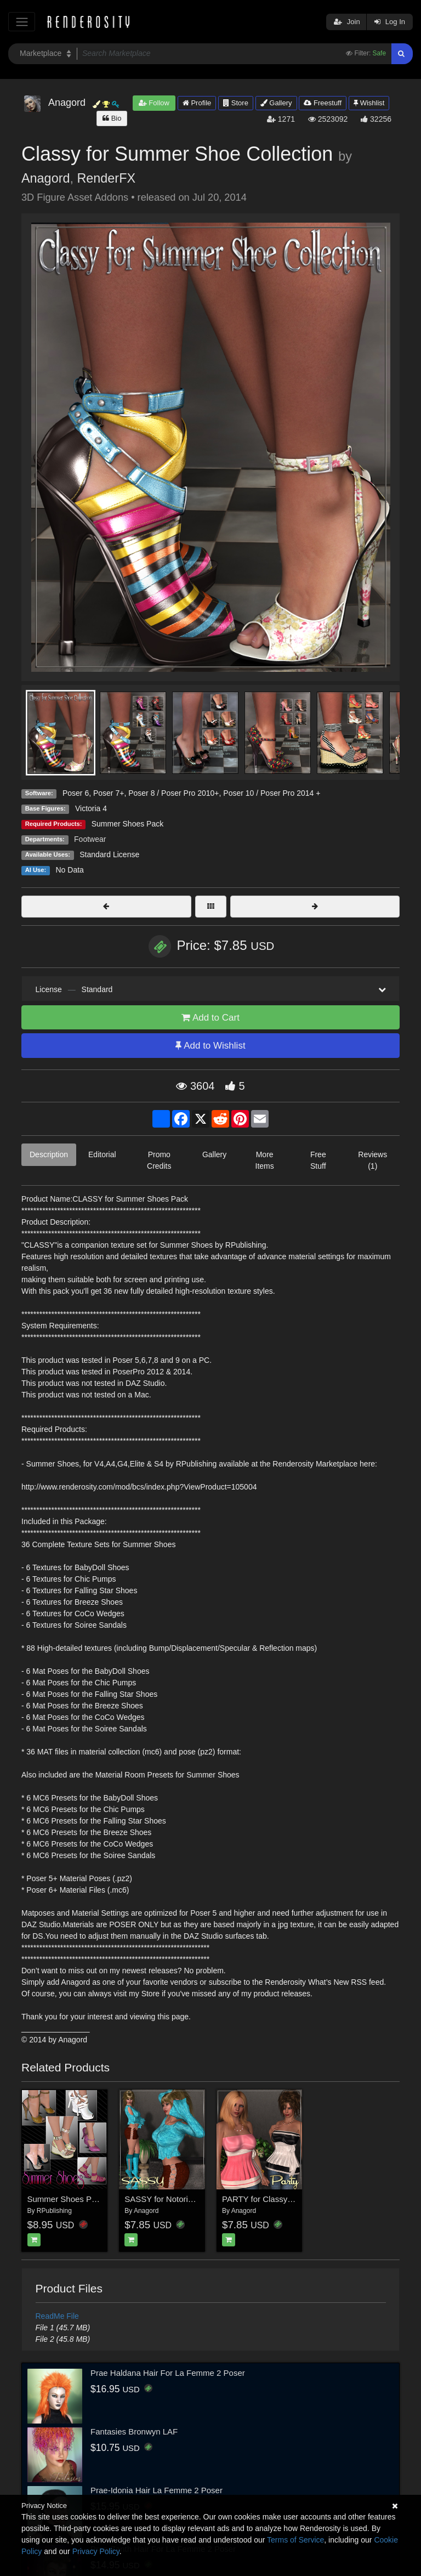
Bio (112, 118)
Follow (154, 103)
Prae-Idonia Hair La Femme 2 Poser (156, 2490)
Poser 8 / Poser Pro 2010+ (173, 793)
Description (49, 1154)
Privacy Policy (96, 2551)
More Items (264, 1160)
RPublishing (54, 2211)
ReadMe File (57, 2316)
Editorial (102, 1154)
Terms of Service (295, 2539)
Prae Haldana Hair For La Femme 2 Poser (167, 2372)
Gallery (276, 103)
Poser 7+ (108, 793)
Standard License (109, 854)
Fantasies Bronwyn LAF (134, 2431)
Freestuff (323, 103)
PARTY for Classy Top (262, 2199)
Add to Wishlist (210, 1045)
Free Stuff (318, 1160)
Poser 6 (75, 793)
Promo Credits (159, 1160)
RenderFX (106, 178)
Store (235, 103)
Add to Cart (210, 1017)
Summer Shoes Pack (128, 823)
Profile (197, 103)
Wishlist (369, 103)
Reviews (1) (372, 1160)
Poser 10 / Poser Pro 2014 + (271, 793)
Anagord (45, 178)
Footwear (90, 839)
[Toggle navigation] (21, 21)
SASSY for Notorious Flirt (170, 2199)
